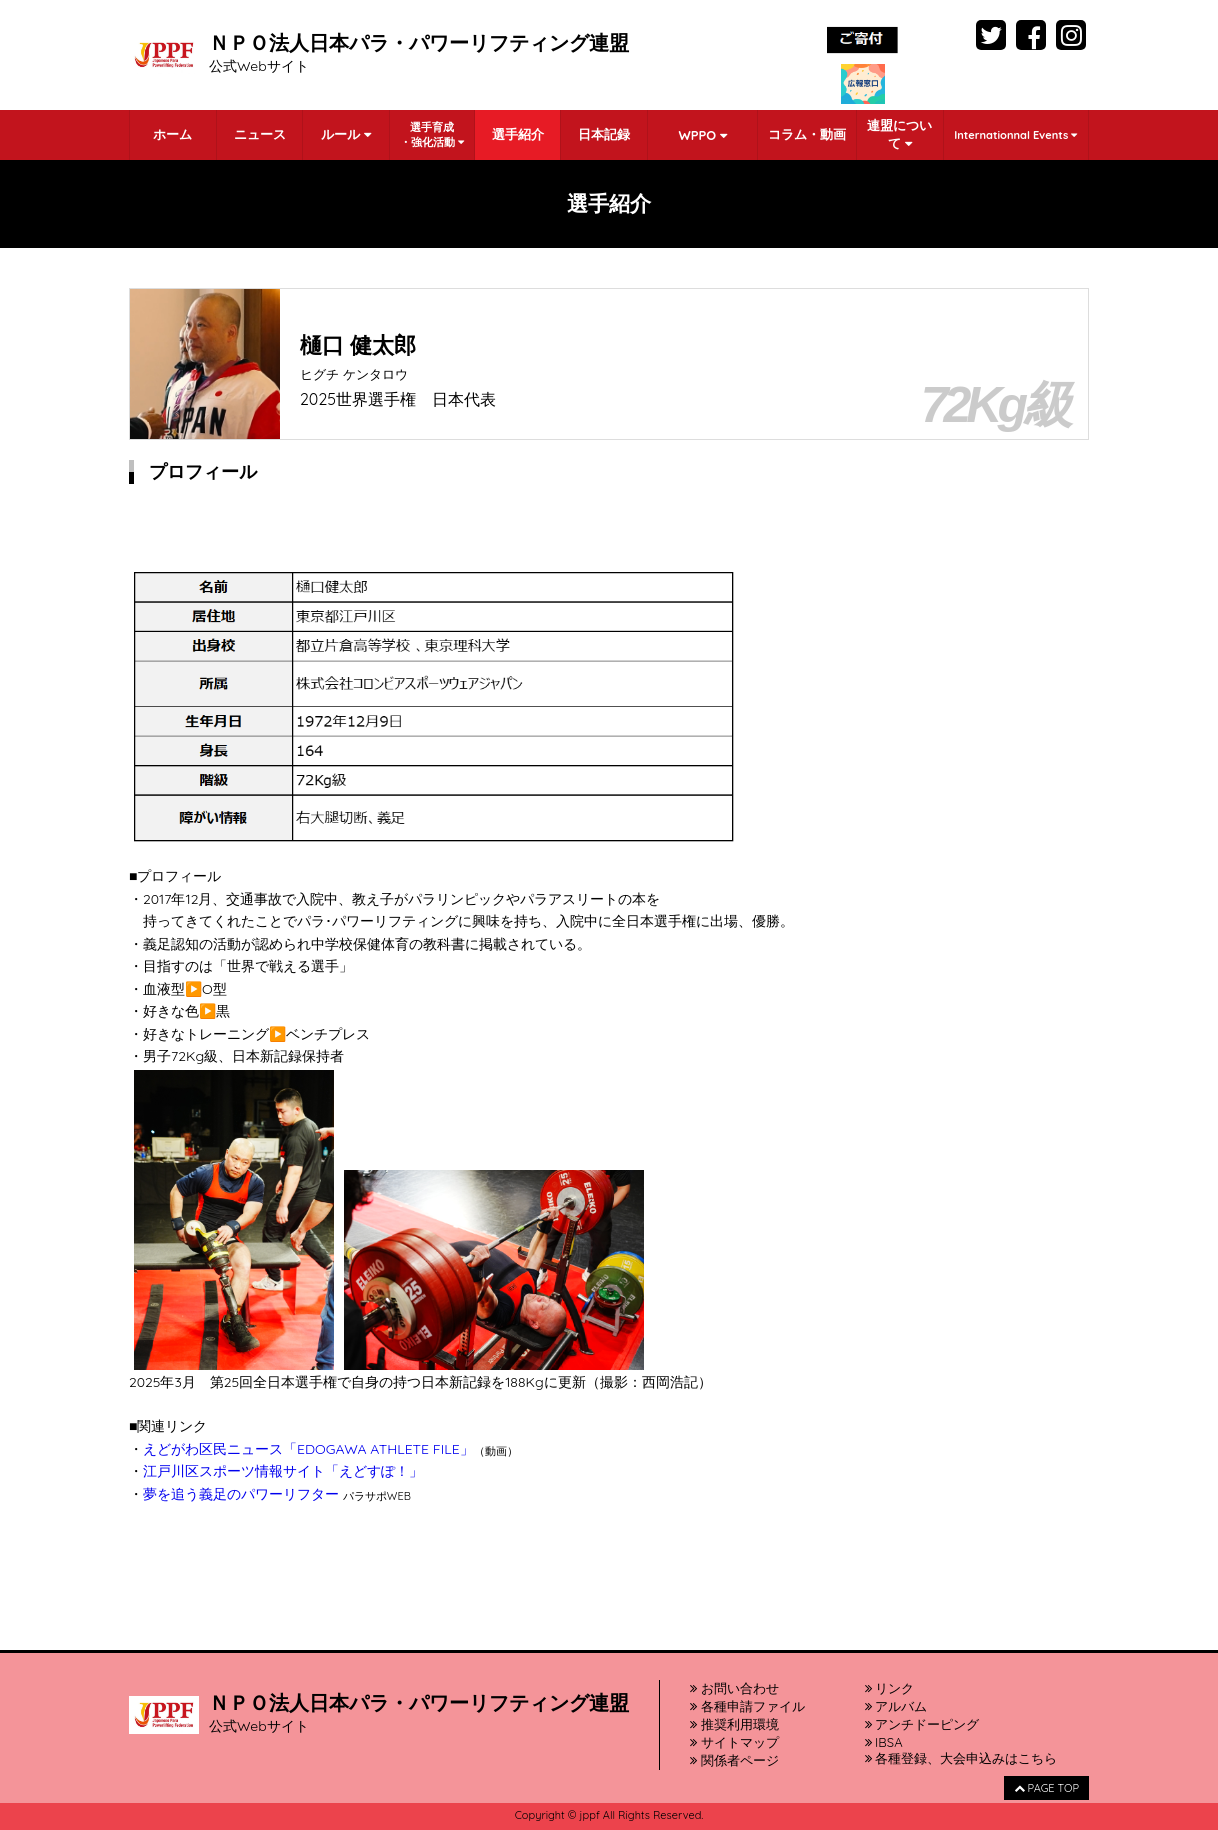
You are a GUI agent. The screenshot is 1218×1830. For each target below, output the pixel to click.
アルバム (896, 1706)
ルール (346, 134)
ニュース (260, 134)
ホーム (172, 134)
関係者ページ (734, 1760)
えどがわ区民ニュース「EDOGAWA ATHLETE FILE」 (308, 1449)
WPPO (702, 135)
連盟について (899, 134)
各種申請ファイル (747, 1706)
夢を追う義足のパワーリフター (241, 1494)
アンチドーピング (922, 1724)
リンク (890, 1688)
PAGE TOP (1046, 1788)
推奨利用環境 (734, 1724)
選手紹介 (518, 134)
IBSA (884, 1742)
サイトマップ (734, 1742)
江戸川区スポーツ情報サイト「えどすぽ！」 (283, 1471)
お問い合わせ (734, 1688)
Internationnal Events (1015, 135)
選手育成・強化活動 (432, 134)
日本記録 (604, 134)
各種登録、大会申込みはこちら (961, 1758)
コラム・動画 (807, 134)
